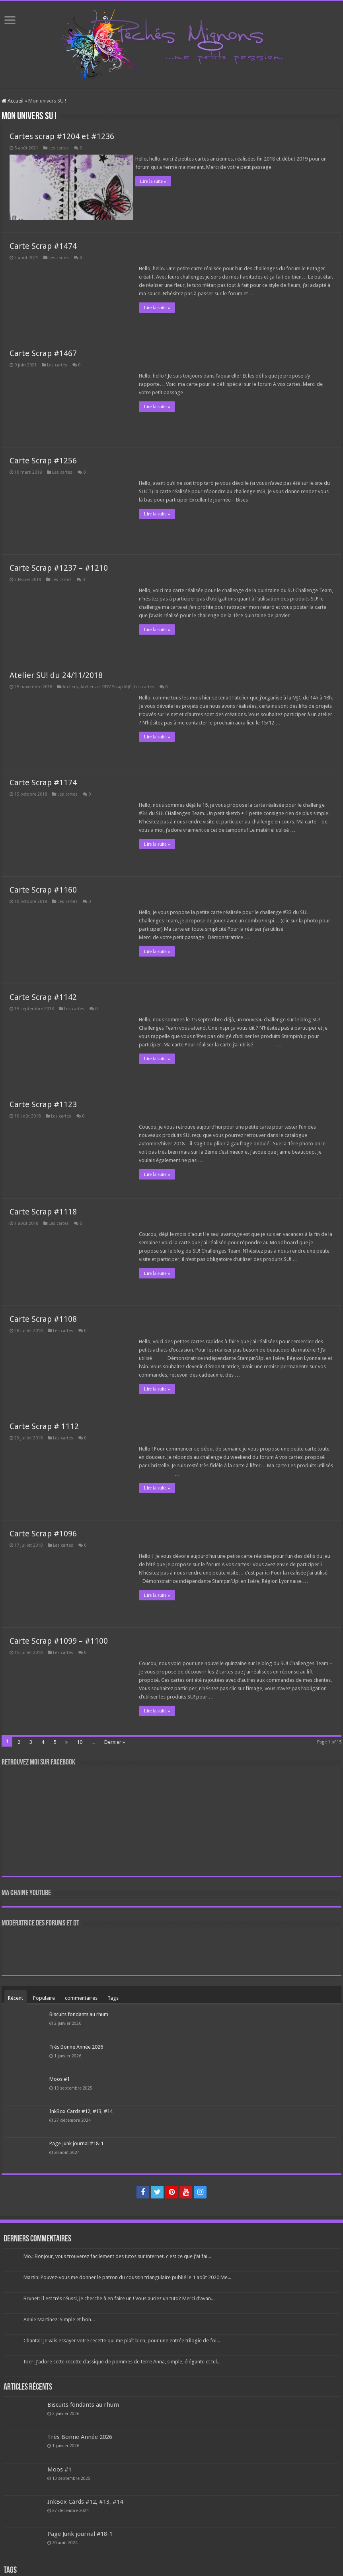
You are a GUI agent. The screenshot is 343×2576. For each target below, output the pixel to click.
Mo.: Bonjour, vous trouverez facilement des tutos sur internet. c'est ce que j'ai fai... (117, 2254)
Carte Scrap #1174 (43, 780)
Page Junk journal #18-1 (76, 2141)
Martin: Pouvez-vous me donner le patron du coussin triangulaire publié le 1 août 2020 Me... (127, 2275)
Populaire (44, 1996)
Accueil (12, 101)
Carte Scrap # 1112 (44, 1424)
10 (79, 1740)
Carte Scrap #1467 (43, 351)
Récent (15, 1996)
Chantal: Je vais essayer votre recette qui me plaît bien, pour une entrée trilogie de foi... (121, 2338)
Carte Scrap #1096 (43, 1531)
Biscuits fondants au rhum (78, 2012)
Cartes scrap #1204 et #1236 (62, 136)
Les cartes (59, 148)
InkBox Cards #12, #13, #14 (81, 2109)
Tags (113, 1996)
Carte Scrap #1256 (43, 458)
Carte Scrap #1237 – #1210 (59, 565)
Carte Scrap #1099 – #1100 (59, 1638)
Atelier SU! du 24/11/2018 (56, 673)
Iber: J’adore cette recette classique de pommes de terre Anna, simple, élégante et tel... (121, 2359)
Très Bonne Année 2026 (76, 2044)
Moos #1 (59, 2076)
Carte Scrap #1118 (43, 1209)
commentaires (81, 1996)
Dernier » (114, 1740)
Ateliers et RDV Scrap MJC (106, 684)
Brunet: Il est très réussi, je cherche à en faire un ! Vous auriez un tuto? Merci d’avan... (118, 2296)
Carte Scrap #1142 (43, 994)
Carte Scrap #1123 (43, 1102)
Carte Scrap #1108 (43, 1316)
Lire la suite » (157, 181)
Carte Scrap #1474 (43, 243)
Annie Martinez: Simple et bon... (59, 2317)
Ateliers (70, 684)
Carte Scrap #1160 (43, 887)
